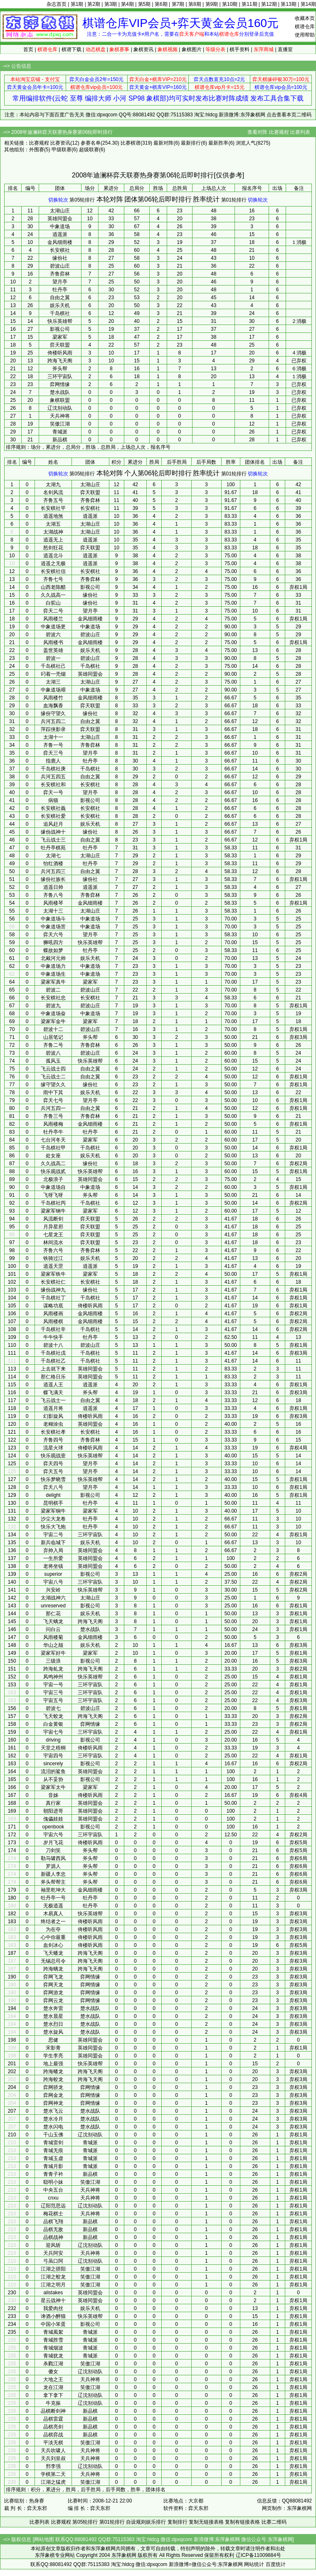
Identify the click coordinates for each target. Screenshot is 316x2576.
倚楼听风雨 (59, 353)
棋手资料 (239, 49)
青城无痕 (53, 2150)
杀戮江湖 (53, 2364)
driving (53, 1740)
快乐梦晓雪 (53, 1479)
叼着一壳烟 (53, 674)
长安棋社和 (53, 784)
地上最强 (53, 2064)
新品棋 (59, 440)
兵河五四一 (53, 1108)
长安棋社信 (53, 571)
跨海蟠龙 (53, 2071)
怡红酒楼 (53, 863)
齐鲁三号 (53, 1116)
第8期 (194, 4)
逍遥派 (59, 234)
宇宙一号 (53, 1685)
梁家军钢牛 (53, 1211)
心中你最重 (53, 1937)
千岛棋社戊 (53, 1353)
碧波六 (53, 634)
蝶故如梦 (53, 950)
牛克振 (53, 2403)
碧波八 (53, 1053)
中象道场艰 (53, 690)
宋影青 (53, 2048)
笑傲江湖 (60, 424)
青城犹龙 (53, 2356)
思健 (53, 2040)
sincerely (53, 1764)
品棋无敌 (53, 2229)
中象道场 (60, 226)
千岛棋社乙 (53, 1361)
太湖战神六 (53, 1598)
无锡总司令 (53, 1961)
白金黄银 (53, 1724)
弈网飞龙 (53, 1977)
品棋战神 (53, 2237)
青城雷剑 (53, 2142)
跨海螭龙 (53, 1969)
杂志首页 (57, 4)
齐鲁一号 (53, 745)
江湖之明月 (53, 2285)
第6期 (161, 4)
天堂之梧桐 (53, 1748)
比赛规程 (279, 132)
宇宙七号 (53, 1732)
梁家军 (59, 337)
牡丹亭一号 (53, 1898)
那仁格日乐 (53, 1377)
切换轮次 (58, 200)
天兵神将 (60, 416)
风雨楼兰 (53, 619)
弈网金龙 (53, 2095)
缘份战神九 (53, 1290)
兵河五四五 (53, 777)
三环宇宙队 (59, 376)
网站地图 (44, 2539)
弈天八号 (53, 1487)
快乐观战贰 (53, 1171)
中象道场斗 (53, 919)
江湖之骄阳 (53, 2269)
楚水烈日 (53, 2024)
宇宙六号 (53, 1835)
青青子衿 (53, 2174)
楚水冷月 (53, 2119)
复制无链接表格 (206, 2522)
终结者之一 (53, 1921)
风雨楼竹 (53, 698)
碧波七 (53, 1708)
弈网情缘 (60, 384)
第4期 (127, 4)
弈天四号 (53, 1463)
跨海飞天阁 (59, 361)
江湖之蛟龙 (53, 2277)
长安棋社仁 (53, 1282)
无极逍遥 (53, 1906)
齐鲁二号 (53, 1045)
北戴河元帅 (53, 958)
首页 (28, 49)
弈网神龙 (53, 2103)
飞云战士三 (53, 840)
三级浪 (53, 1661)
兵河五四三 (53, 871)
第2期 (93, 4)
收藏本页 (305, 18)
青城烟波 (53, 2348)
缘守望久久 (53, 1084)
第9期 (211, 4)
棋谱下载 (71, 49)
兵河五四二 (53, 721)
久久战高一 (53, 595)
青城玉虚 (53, 2158)
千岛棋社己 (53, 666)
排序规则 (16, 447)
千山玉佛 (53, 2135)
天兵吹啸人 (53, 2450)
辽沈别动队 (59, 408)
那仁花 (53, 1613)
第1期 (77, 4)
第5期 (144, 4)
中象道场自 (53, 1187)
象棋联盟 (60, 400)
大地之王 (53, 2379)
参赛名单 (91, 143)
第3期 (110, 4)
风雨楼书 (53, 642)
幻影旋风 (53, 1416)
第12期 (268, 4)
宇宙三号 (53, 1692)
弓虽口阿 (53, 2261)
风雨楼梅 (53, 1124)
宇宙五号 (53, 1700)
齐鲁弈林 (60, 274)
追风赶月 (53, 824)
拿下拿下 (53, 2395)
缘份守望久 (53, 713)
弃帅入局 (53, 1550)
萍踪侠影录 (53, 729)
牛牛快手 (53, 1337)
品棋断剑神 (53, 2411)
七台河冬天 (53, 1140)
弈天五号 (53, 1471)
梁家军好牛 (53, 1653)
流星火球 (53, 1448)
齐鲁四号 (53, 1440)
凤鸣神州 (53, 1677)
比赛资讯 (60, 143)
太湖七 (53, 856)
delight (53, 1495)
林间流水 (53, 1242)
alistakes (53, 2293)
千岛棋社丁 (53, 1298)
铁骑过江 (53, 1258)
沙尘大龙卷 (53, 1519)
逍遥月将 (53, 1408)
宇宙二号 (53, 1535)
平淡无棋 (53, 2443)
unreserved (53, 1606)
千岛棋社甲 (53, 1148)
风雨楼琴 (53, 903)
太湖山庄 (60, 211)
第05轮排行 (82, 200)
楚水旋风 (53, 2032)
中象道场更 (53, 627)
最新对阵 (163, 143)
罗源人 (53, 1866)
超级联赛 (89, 150)
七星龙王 (53, 1235)
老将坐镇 (53, 1566)
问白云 (53, 1629)
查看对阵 (257, 132)
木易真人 (53, 1914)
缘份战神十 (53, 832)
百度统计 (276, 2564)
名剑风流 (53, 492)
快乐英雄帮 (59, 321)
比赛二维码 (274, 2522)
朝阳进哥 (53, 1811)
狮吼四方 (53, 942)
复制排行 (178, 2522)
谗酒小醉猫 (53, 2316)
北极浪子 (53, 1179)
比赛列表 (300, 132)
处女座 (53, 1156)
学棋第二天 (53, 2474)
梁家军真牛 (53, 982)
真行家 (53, 1803)
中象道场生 (53, 974)
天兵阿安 (53, 2253)
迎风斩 (53, 2245)
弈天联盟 (60, 345)
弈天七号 (53, 1100)
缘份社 (59, 258)
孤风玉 (53, 1061)
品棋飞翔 (53, 2221)
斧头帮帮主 (53, 1882)
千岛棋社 (60, 313)
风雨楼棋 (53, 1321)
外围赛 (36, 150)
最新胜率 (218, 143)
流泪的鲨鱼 (53, 1771)
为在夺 (53, 1929)
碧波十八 (53, 1345)
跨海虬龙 (53, 1669)
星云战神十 (53, 2300)
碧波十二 (53, 1029)
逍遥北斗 (53, 556)
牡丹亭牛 (53, 1132)
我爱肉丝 (53, 2308)
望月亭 (59, 282)
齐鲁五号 (53, 500)
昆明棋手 (53, 1503)
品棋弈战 (53, 2435)
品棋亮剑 (53, 2427)
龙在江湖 (53, 2387)
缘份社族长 (53, 879)
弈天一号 (53, 792)
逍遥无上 (53, 540)
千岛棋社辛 (53, 1329)
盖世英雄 (53, 650)
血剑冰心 (53, 1945)
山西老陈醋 (53, 587)
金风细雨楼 (59, 242)
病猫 (53, 800)
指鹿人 (53, 761)
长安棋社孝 (53, 1432)
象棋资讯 (143, 49)
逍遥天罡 (53, 1266)
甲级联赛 (62, 150)
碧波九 (53, 1006)
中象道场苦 (53, 927)
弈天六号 (53, 934)
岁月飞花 (53, 1842)
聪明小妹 (53, 2182)
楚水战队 (60, 392)
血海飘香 (53, 706)
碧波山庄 (60, 266)
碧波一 (53, 658)
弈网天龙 (53, 1985)
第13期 (288, 4)
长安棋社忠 (53, 998)
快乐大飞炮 (53, 1527)
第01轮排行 (234, 200)
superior (53, 1574)
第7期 (178, 4)
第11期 (249, 4)
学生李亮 (53, 2056)
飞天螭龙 (53, 1621)
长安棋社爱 (53, 816)
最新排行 (191, 143)
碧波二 (53, 990)
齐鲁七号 (53, 579)
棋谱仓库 (305, 27)
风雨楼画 (53, 1313)
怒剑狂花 (53, 548)
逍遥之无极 (53, 563)
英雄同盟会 (59, 218)
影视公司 (60, 329)
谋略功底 (53, 1306)
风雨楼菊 (53, 1637)
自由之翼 (60, 297)
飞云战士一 (53, 1400)
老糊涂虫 (53, 1424)
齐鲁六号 (53, 1250)
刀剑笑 (53, 1850)
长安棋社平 (53, 508)
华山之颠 (53, 1645)
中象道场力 (53, 966)
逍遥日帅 (53, 887)
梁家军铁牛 (53, 1274)
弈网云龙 (53, 2000)
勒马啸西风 (53, 1858)
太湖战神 (53, 532)
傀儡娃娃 (53, 1819)
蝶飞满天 (53, 1392)
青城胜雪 (53, 2340)
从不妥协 (53, 1779)
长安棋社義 (53, 808)
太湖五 (53, 524)
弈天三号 (53, 753)
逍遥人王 (53, 1385)
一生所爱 (53, 1558)
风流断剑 (53, 1219)
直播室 (285, 49)
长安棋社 (60, 250)
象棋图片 (192, 49)
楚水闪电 (53, 2127)
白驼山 (53, 603)
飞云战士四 (53, 1069)
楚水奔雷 (53, 2008)
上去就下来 (53, 1369)
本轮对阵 (109, 199)
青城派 (59, 432)
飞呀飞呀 (53, 1195)
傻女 (53, 2371)
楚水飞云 (53, 2111)
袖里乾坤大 (53, 1890)
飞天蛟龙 (53, 1716)
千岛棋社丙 (53, 1203)
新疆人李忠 (53, 1874)
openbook (53, 1827)
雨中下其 (53, 1092)
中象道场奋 (53, 1013)
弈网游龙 (53, 1992)
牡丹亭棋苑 (53, 848)
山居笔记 (53, 1037)
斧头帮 (59, 369)
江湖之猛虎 (53, 2482)
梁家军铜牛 (53, 1511)
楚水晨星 (53, 2016)
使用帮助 (305, 35)
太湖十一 (53, 737)
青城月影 (53, 2166)
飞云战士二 (53, 1077)
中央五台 (53, 2190)
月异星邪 (53, 1227)
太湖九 (53, 484)
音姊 (53, 1795)
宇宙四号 (53, 1756)
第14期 (308, 4)
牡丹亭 (59, 290)
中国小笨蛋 (53, 2324)
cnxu (53, 2198)
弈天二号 (53, 611)
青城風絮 (53, 2332)
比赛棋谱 (131, 143)
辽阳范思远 (53, 2206)
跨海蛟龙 (53, 2079)
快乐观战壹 (53, 1456)
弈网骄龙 (53, 2087)
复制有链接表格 (242, 2522)
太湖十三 (53, 911)
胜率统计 (206, 199)
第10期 (229, 4)
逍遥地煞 (53, 516)
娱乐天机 (60, 305)
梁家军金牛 (53, 1021)
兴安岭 (53, 1590)
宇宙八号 (53, 1582)
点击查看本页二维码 (289, 115)
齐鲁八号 (53, 895)
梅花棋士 (53, 2214)
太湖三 (53, 682)
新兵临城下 (53, 1542)
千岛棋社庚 (53, 769)
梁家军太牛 (53, 1787)
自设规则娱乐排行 (146, 2522)
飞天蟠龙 (53, 1953)
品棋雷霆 (53, 2419)
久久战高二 (53, 1163)
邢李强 (53, 2466)
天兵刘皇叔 (53, 2458)
